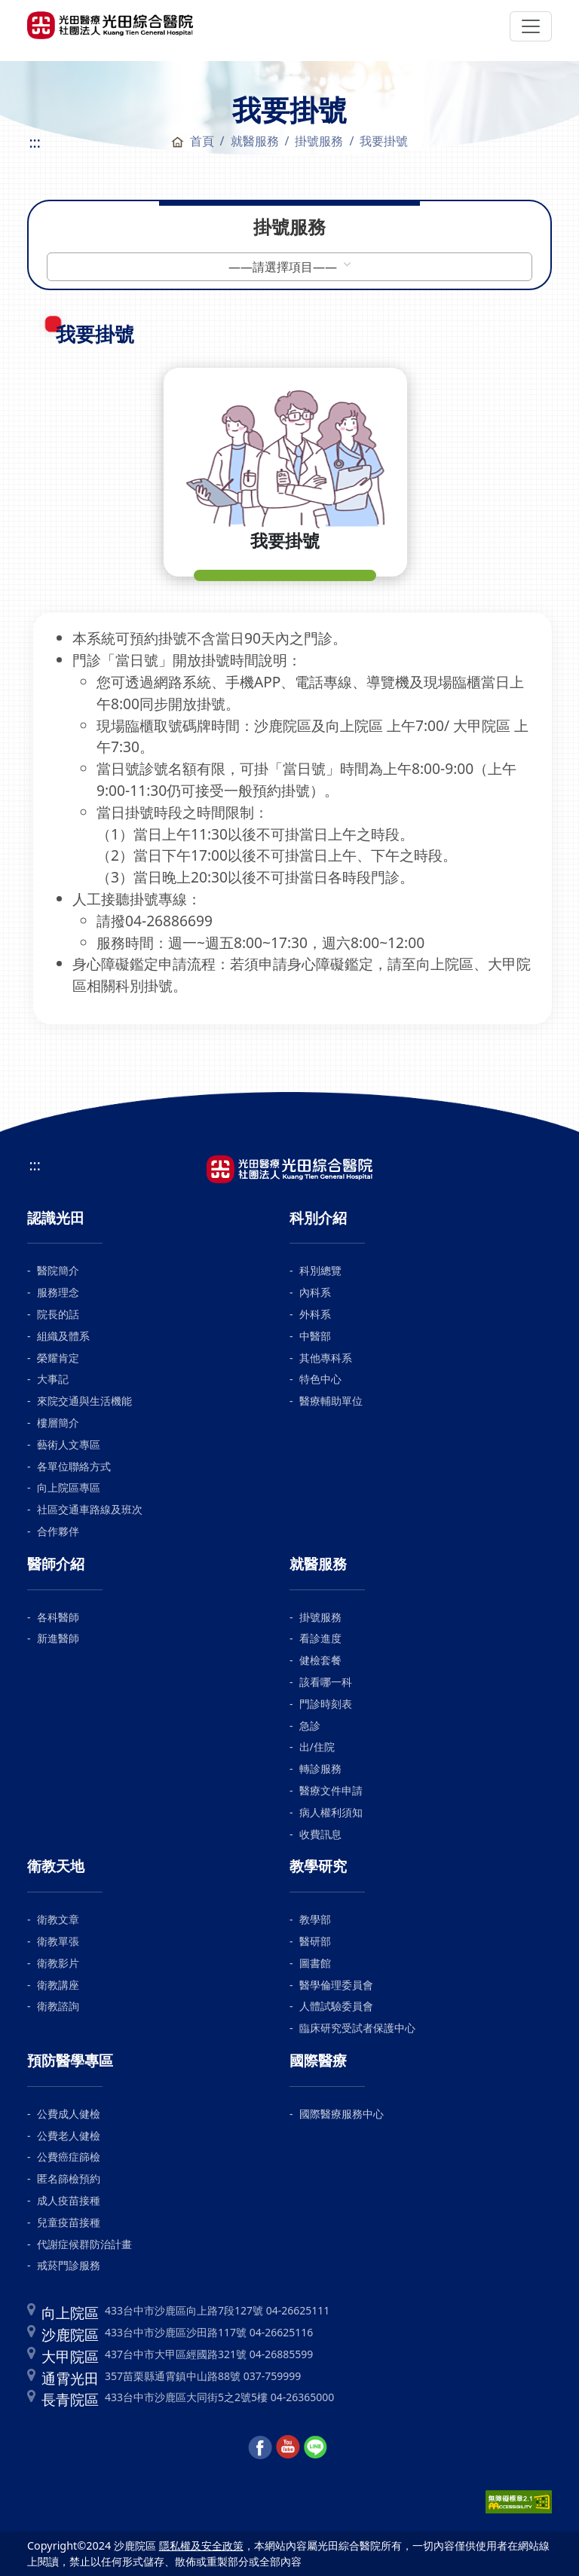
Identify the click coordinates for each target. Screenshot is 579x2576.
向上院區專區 (68, 1487)
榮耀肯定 (58, 1358)
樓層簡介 (58, 1422)
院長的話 (58, 1314)
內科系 (315, 1292)
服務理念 (58, 1292)
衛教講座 (58, 1985)
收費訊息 (320, 1834)
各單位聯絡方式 (74, 1466)
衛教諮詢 (58, 2006)
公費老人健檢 (68, 2135)
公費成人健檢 (68, 2113)
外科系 (315, 1314)
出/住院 (317, 1746)
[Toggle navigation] (531, 26)
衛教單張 (58, 1941)
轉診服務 (320, 1768)
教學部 (315, 1919)
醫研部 (315, 1941)
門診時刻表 (325, 1703)
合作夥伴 (58, 1531)
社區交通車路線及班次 (89, 1509)
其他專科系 (325, 1358)
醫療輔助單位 (331, 1401)
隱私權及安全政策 (201, 2545)
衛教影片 (58, 1963)
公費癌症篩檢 (68, 2156)
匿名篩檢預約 (68, 2178)
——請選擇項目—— (284, 267)
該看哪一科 (325, 1682)
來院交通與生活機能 (84, 1401)
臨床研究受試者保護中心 (357, 2028)
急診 (309, 1725)
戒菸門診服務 (68, 2265)
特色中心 (320, 1379)
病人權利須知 (331, 1812)
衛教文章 (58, 1919)
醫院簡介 (58, 1270)
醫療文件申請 (331, 1790)
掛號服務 (320, 1617)
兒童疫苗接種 (68, 2222)
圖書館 (315, 1963)
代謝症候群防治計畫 (84, 2244)
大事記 (53, 1379)
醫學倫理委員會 (336, 1985)
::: (34, 142)
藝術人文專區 (68, 1444)
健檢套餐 (320, 1660)
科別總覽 (320, 1270)
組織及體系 (63, 1336)
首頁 (192, 141)
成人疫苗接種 (68, 2200)
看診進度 (320, 1638)
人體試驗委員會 (336, 2006)
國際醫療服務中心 (341, 2113)
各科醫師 (58, 1617)
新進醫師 (58, 1638)
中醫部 (315, 1336)
